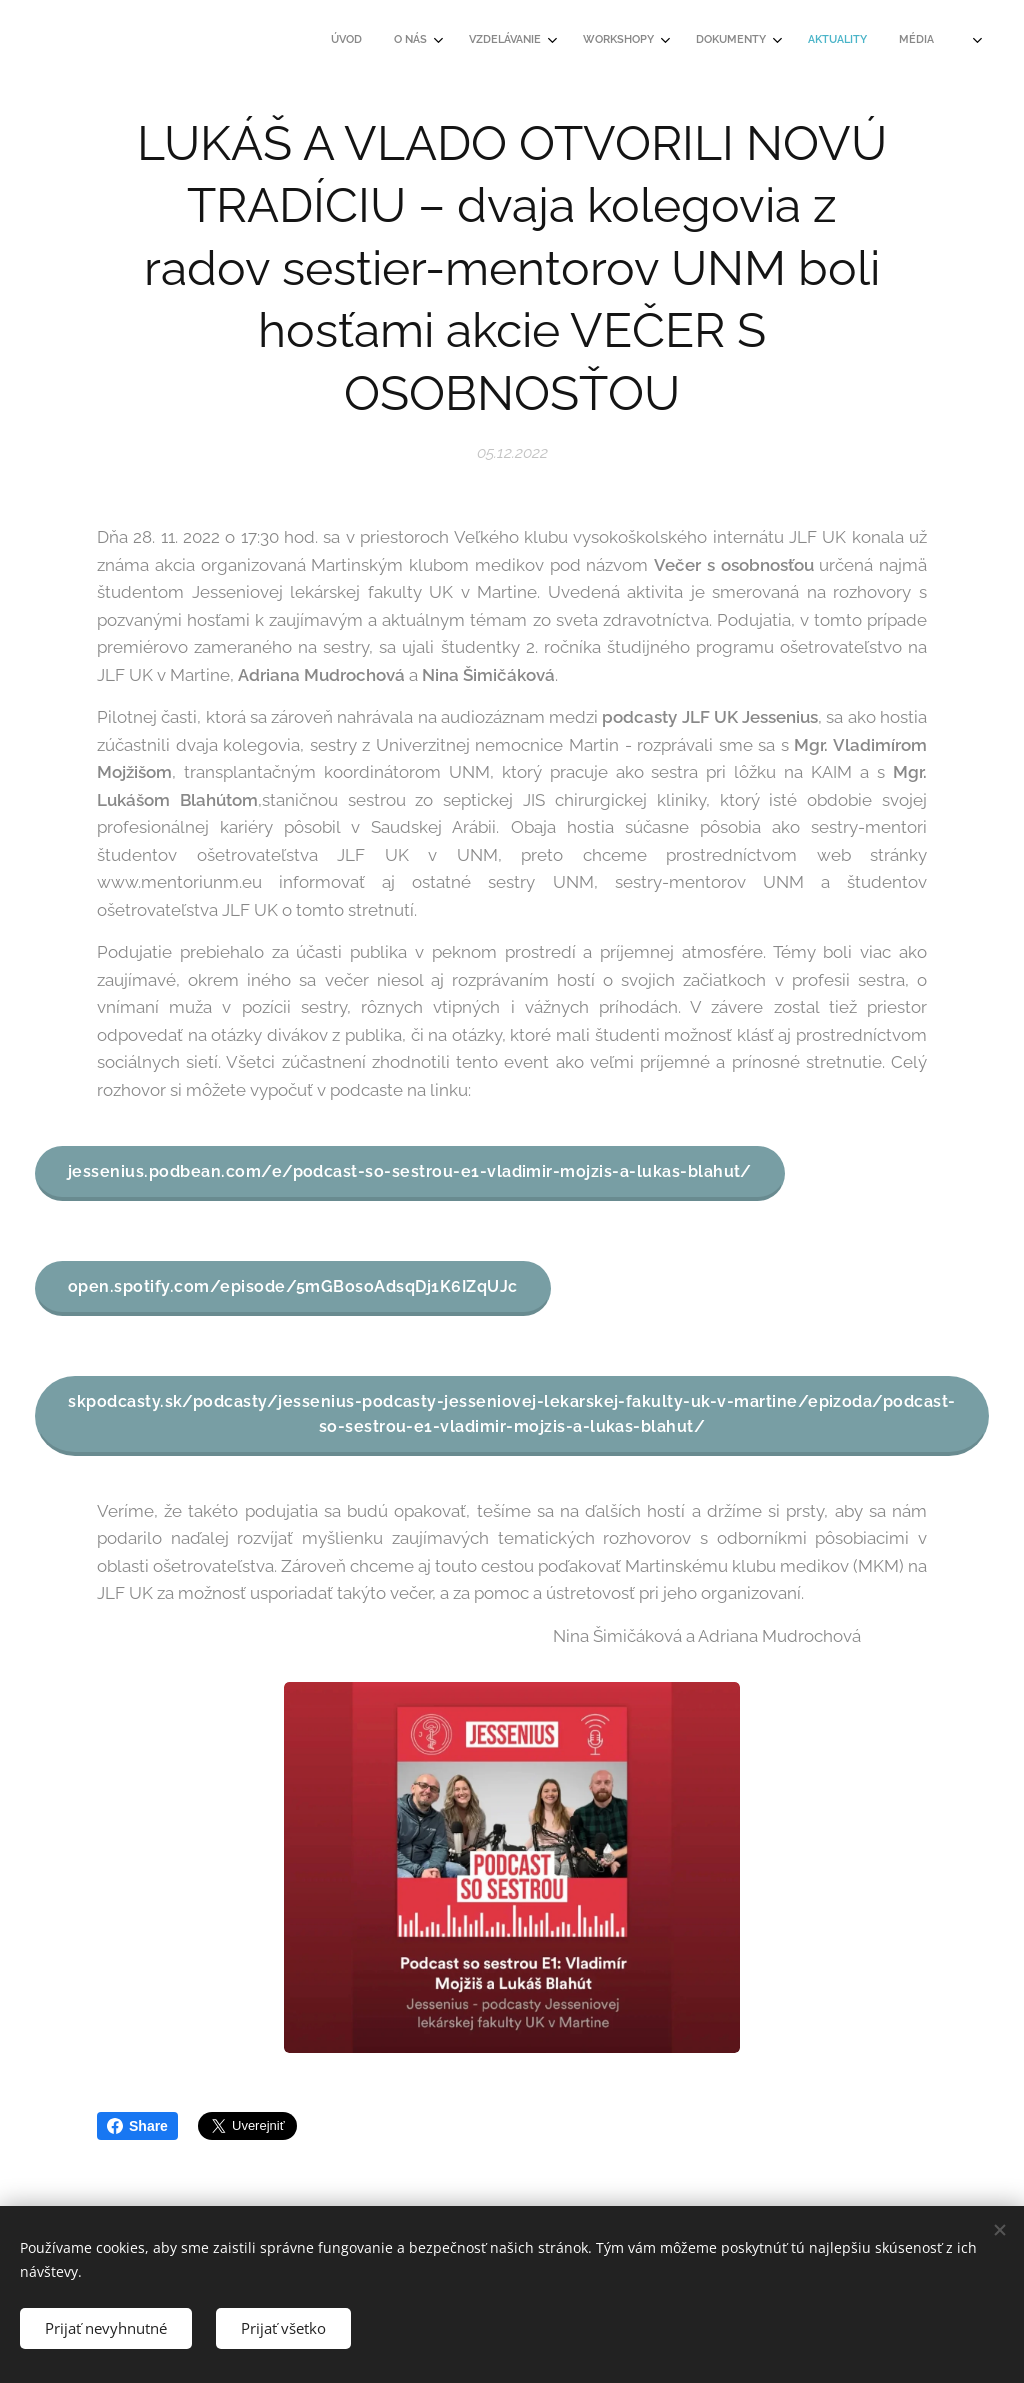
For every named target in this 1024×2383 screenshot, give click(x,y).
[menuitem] (656, 41)
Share (137, 2126)
